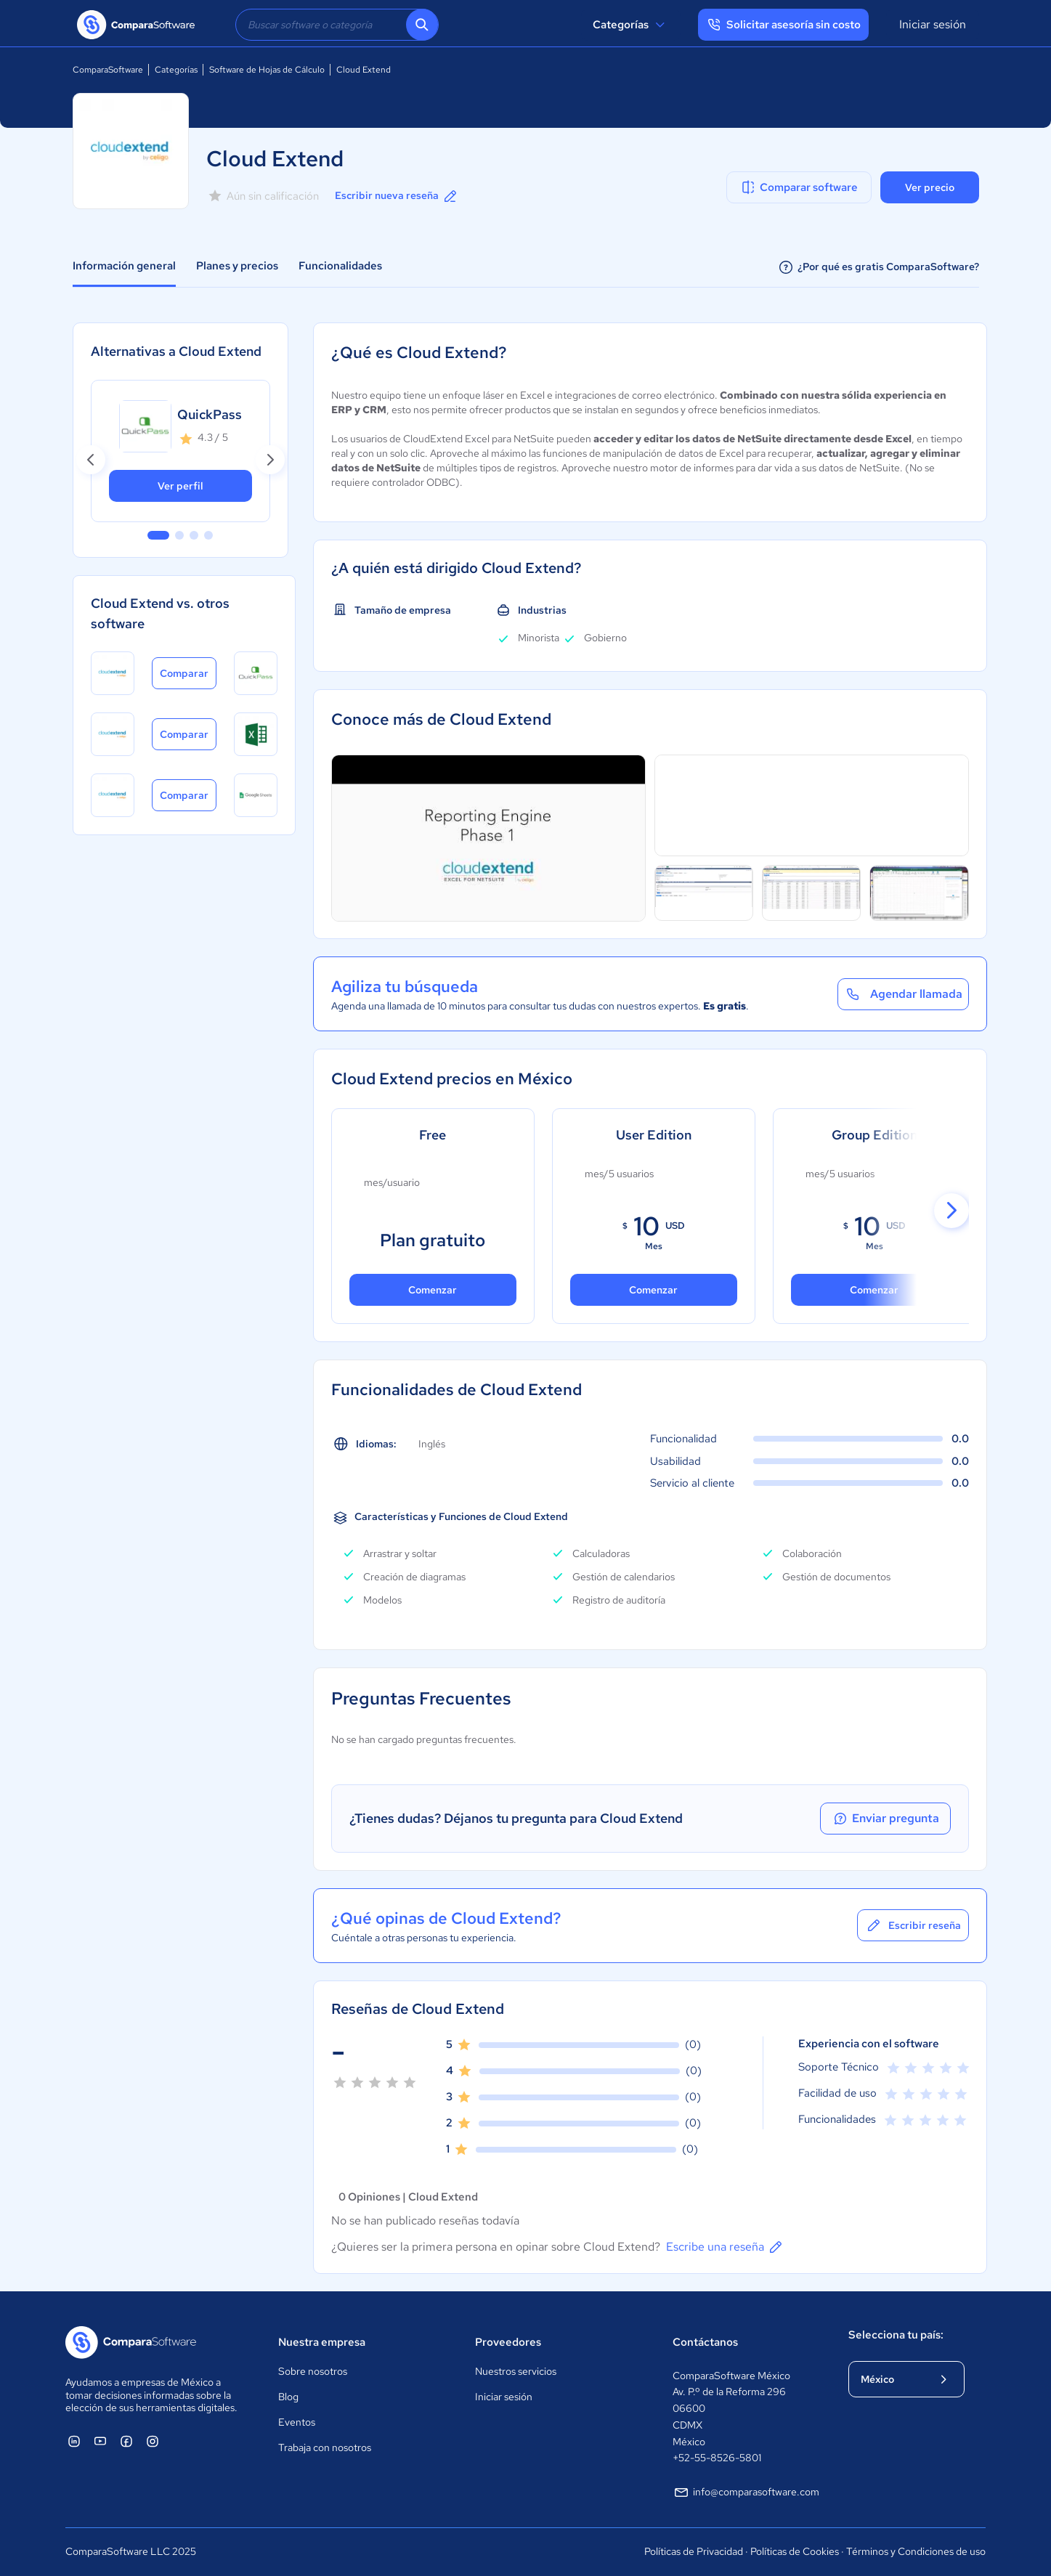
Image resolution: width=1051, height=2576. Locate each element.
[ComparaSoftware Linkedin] (74, 2441)
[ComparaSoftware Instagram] (152, 2441)
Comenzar (653, 1289)
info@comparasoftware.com (746, 2492)
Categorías (631, 24)
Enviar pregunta (885, 1818)
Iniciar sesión (932, 24)
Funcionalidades (340, 266)
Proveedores (508, 2342)
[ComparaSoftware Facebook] (126, 2441)
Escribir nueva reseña (397, 196)
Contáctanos (705, 2342)
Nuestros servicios (515, 2371)
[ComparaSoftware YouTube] (100, 2441)
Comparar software (798, 187)
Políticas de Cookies (794, 2551)
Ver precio (929, 187)
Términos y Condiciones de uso (916, 2551)
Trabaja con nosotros (324, 2447)
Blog (288, 2396)
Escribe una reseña (725, 2247)
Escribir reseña (913, 1925)
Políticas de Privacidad (693, 2551)
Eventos (296, 2422)
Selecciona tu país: (896, 2335)
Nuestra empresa (321, 2342)
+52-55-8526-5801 (717, 2457)
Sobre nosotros (312, 2371)
